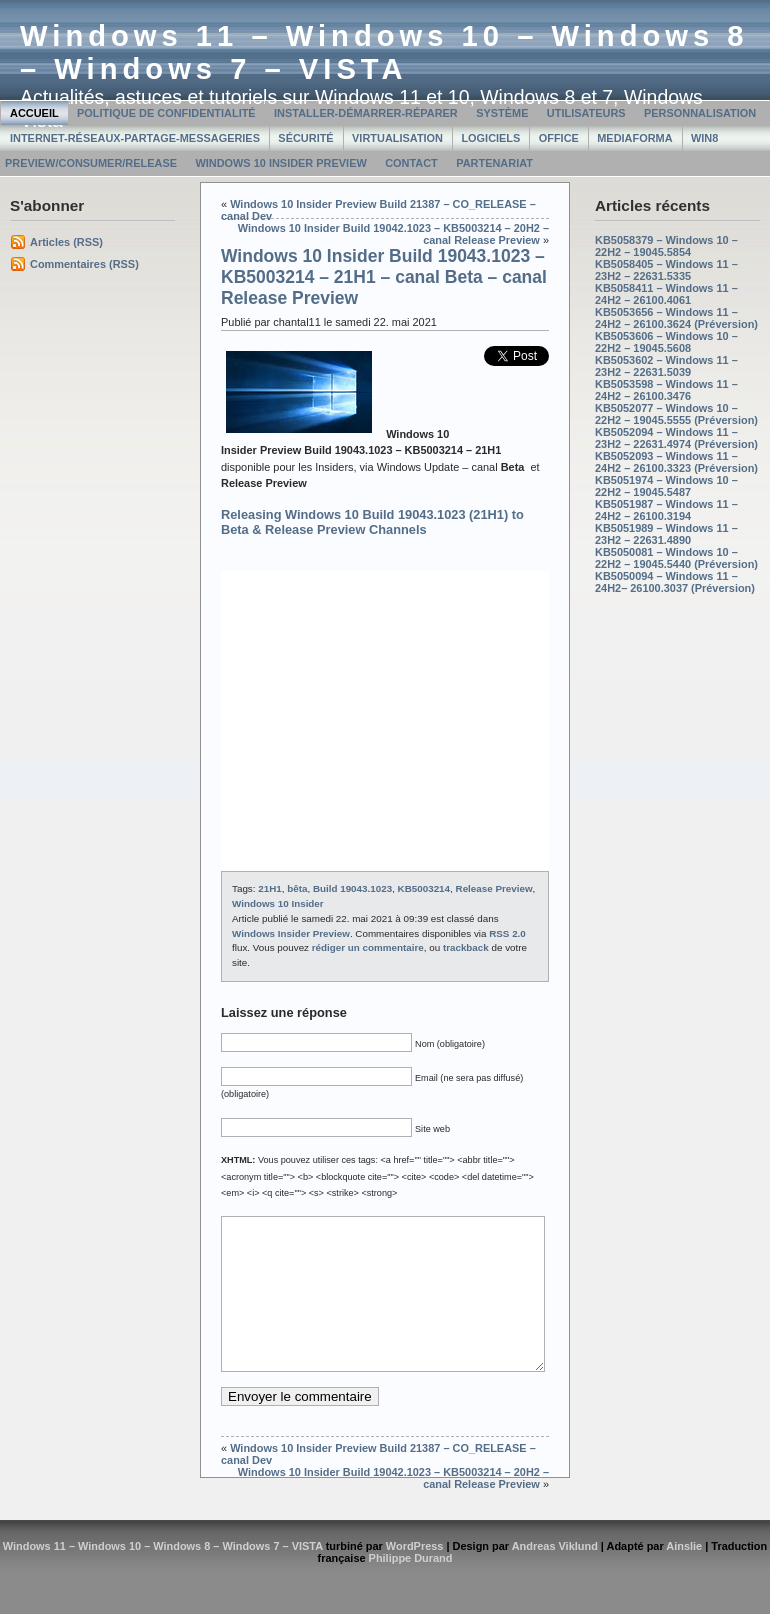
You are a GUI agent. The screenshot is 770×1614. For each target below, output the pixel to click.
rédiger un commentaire (368, 947)
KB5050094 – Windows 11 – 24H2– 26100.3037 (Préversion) (675, 582)
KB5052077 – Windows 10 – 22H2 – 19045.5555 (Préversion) (676, 414)
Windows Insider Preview (291, 933)
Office (559, 138)
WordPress (415, 1576)
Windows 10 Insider (278, 903)
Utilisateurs (586, 113)
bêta (297, 888)
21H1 (270, 888)
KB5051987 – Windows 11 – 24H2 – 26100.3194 (666, 510)
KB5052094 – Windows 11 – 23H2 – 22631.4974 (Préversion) (676, 438)
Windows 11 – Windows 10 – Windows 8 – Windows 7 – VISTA (384, 52)
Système (502, 113)
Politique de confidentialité (166, 113)
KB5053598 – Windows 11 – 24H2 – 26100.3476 (666, 390)
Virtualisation (397, 138)
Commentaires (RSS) (84, 264)
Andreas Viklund (555, 1576)
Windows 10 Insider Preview (280, 163)
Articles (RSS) (66, 242)
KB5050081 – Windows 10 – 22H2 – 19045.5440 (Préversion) (676, 558)
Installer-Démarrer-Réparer (366, 113)
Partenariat (494, 163)
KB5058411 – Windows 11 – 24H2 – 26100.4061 (666, 294)
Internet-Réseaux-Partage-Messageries (135, 138)
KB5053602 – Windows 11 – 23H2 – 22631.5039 (666, 366)
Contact (411, 163)
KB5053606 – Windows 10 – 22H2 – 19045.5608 (666, 342)
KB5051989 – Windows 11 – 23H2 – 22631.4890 (666, 534)
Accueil (34, 113)
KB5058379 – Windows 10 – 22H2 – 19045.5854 (666, 246)
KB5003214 (424, 888)
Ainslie (684, 1576)
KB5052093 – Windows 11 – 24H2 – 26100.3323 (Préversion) (676, 462)
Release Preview (494, 888)
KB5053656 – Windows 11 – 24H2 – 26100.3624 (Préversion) (676, 318)
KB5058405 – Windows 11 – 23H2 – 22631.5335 (666, 270)
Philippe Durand (411, 1588)
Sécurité (305, 138)
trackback (466, 947)
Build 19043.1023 (352, 888)
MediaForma (634, 138)
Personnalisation (700, 113)
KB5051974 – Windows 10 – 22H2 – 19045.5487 (666, 486)
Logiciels (490, 138)
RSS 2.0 (507, 933)
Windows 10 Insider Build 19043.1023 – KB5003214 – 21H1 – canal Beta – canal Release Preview (384, 277)
